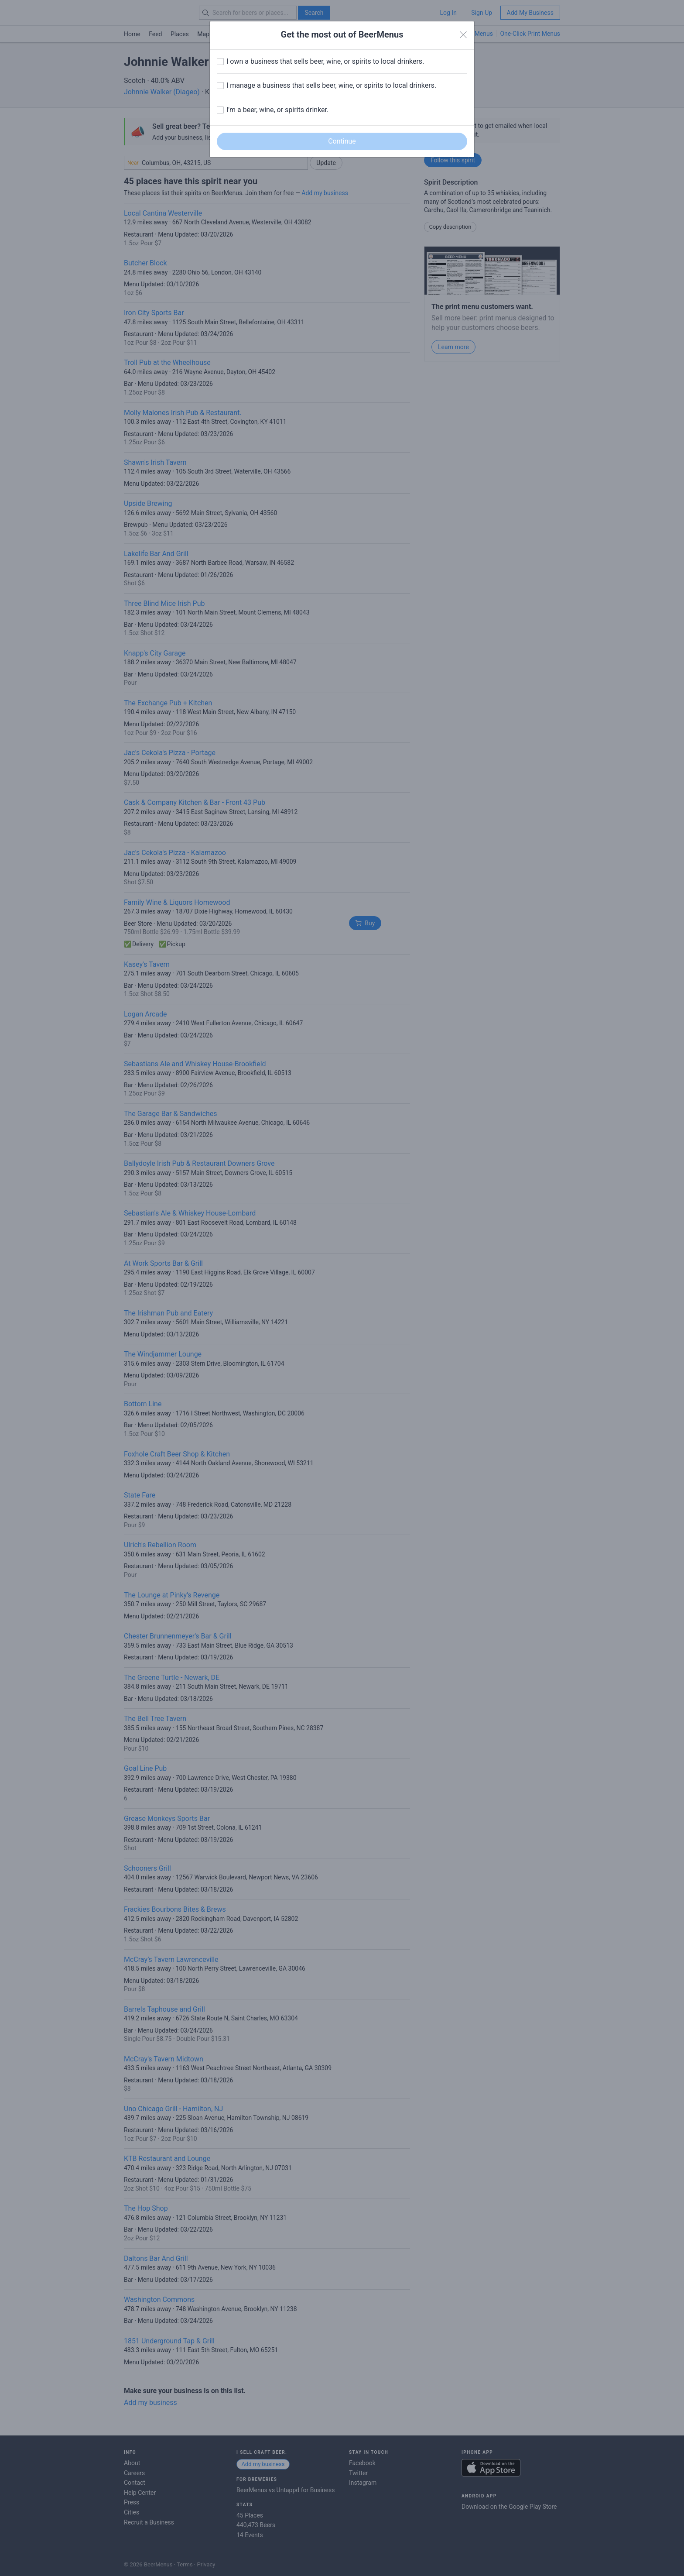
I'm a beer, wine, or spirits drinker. (277, 110)
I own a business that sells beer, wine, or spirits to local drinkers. (325, 61)
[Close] (463, 35)
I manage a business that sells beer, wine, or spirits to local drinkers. (331, 85)
